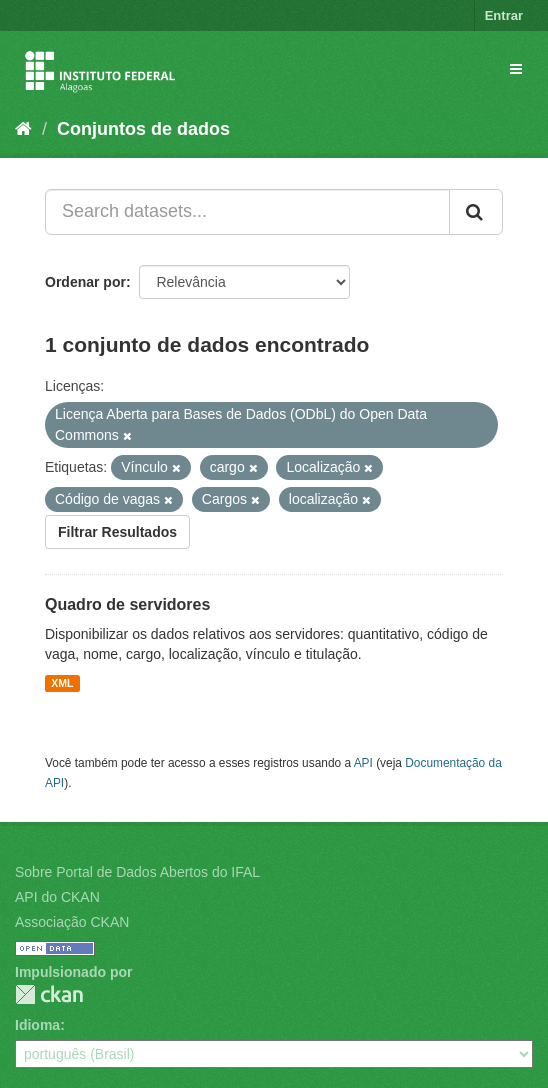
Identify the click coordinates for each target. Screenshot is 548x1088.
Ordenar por (85, 282)
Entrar (504, 15)
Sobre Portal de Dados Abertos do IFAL (137, 872)
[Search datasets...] (247, 212)
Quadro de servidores (127, 604)
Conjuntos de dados (143, 129)
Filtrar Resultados (117, 532)
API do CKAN (57, 897)
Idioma (37, 1025)
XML (62, 683)
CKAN (49, 994)
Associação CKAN (72, 922)
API (363, 763)
